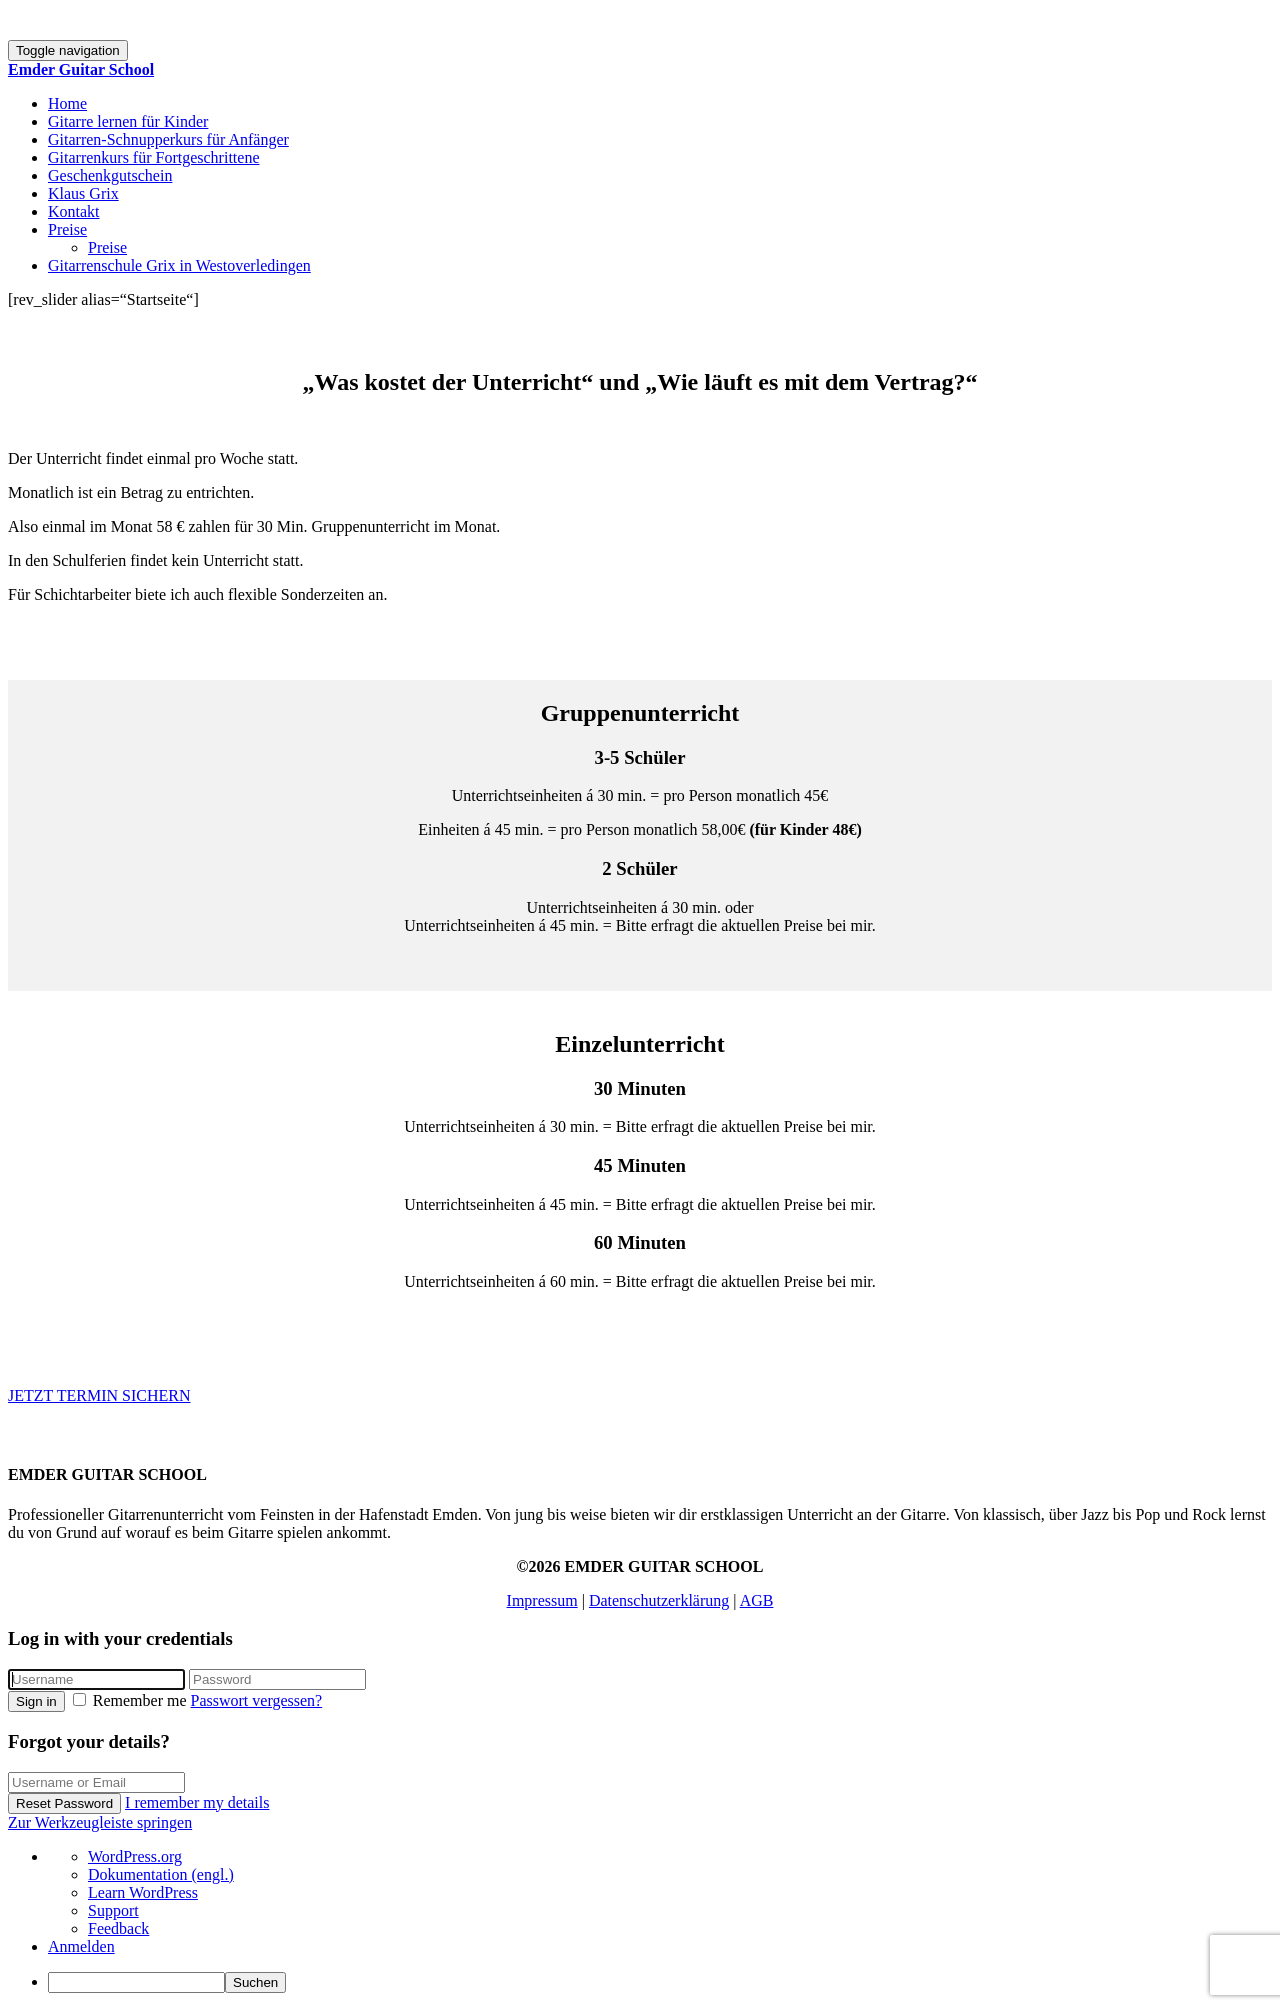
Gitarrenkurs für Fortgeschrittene (153, 157)
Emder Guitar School (81, 69)
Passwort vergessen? (257, 1700)
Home (67, 103)
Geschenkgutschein (110, 175)
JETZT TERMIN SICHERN (99, 1395)
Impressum (542, 1600)
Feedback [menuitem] (118, 1928)
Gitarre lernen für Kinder (128, 121)
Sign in (36, 1701)
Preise (67, 229)
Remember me (132, 1700)
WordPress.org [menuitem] (135, 1856)
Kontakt (74, 211)
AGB (757, 1600)
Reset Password (64, 1803)
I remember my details (197, 1802)
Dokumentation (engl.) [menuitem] (161, 1874)
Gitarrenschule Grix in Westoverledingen (179, 265)
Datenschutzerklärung (659, 1600)
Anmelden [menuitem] (81, 1946)
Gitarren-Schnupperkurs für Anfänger (168, 139)
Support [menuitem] (113, 1910)
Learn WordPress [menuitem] (143, 1892)
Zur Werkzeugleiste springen (100, 1822)
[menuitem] (660, 1982)
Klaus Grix (83, 193)
